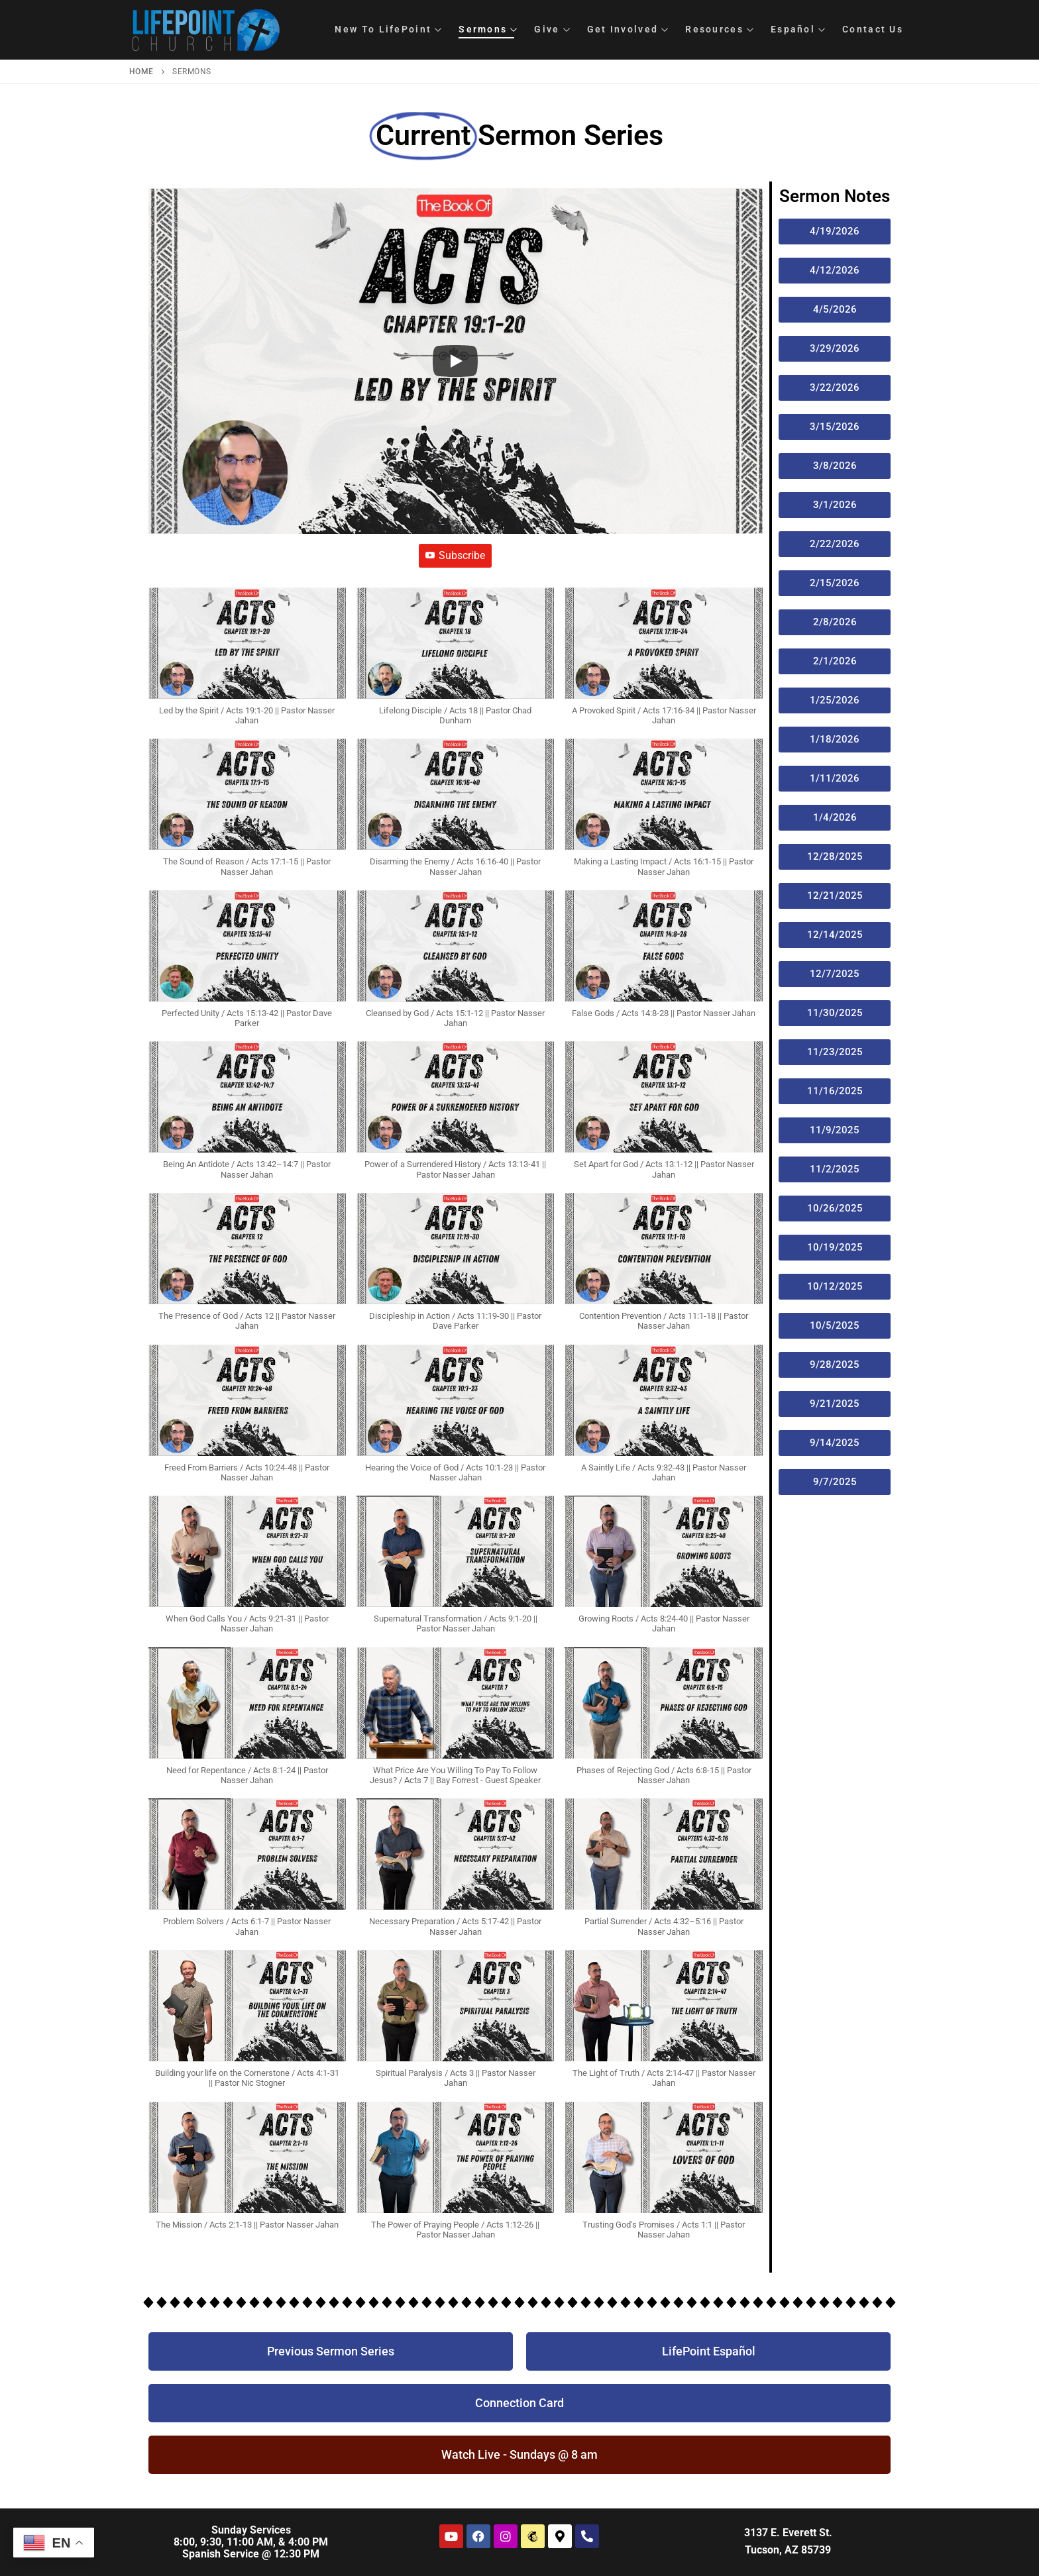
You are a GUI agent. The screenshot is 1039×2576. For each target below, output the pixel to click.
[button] (247, 663)
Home (141, 71)
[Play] (455, 361)
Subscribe (455, 555)
